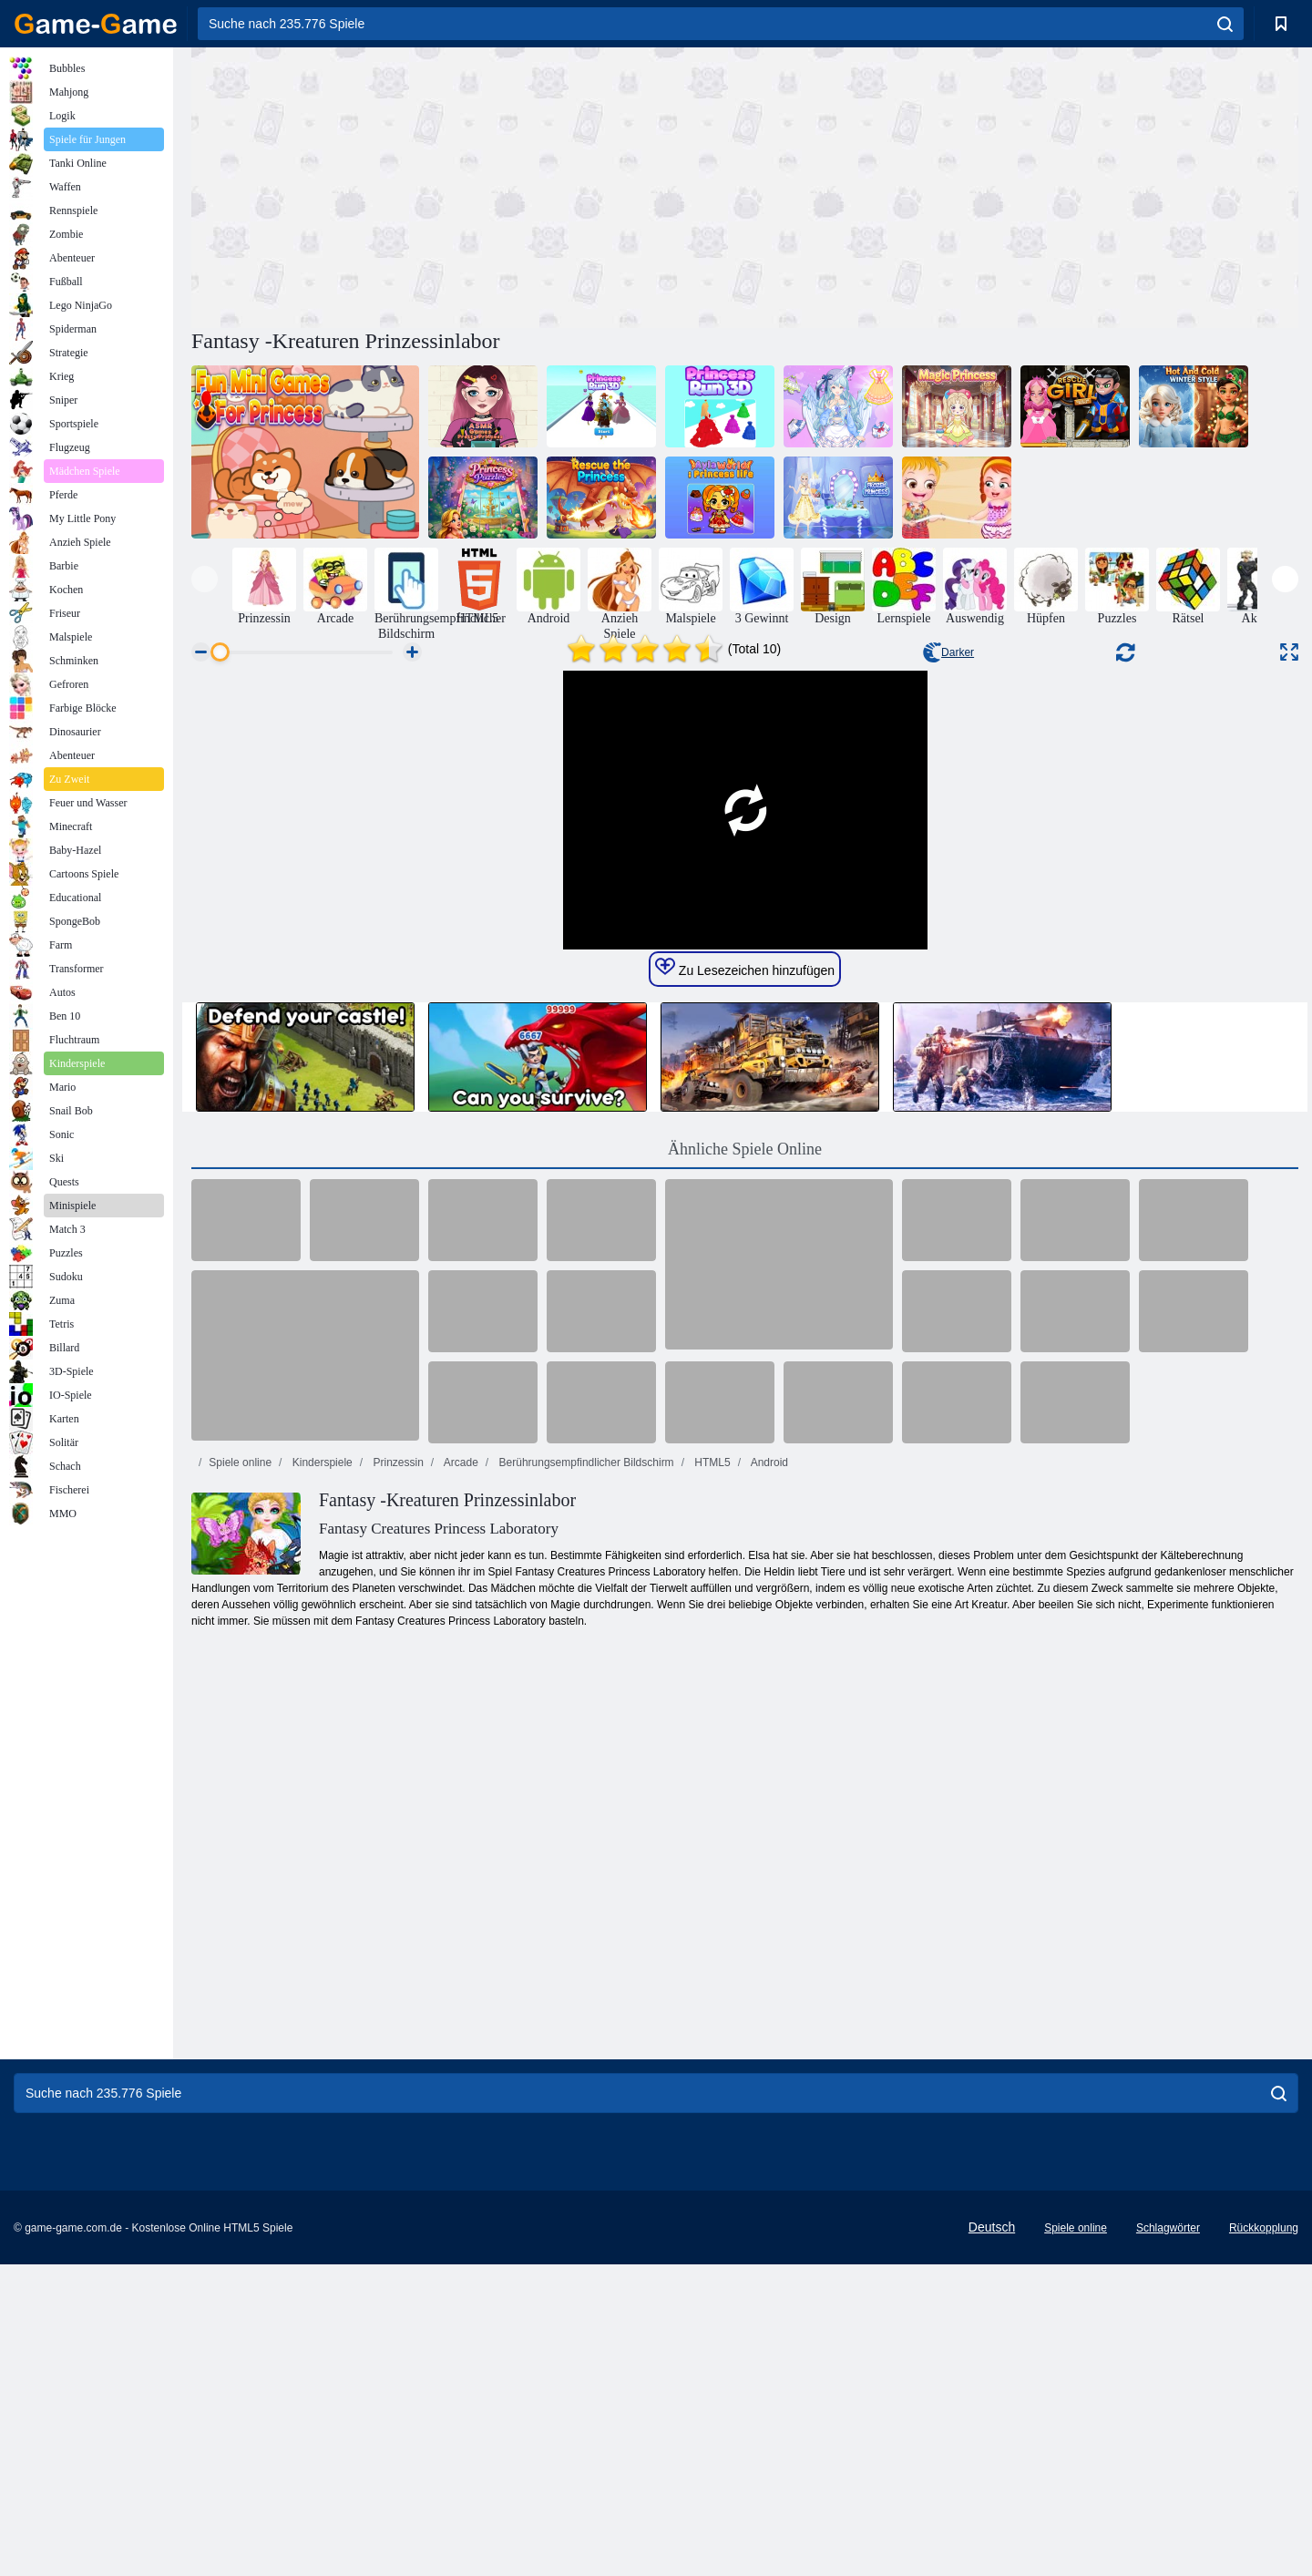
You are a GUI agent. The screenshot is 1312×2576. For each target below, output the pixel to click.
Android (768, 2020)
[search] (1225, 23)
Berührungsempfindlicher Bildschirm (584, 2020)
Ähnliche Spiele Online (745, 1707)
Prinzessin (397, 2020)
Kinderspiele (320, 2020)
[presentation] (204, 579)
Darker (948, 652)
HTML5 (711, 2020)
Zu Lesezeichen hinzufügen (745, 1525)
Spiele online (240, 2020)
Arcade (459, 2020)
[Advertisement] (468, 185)
